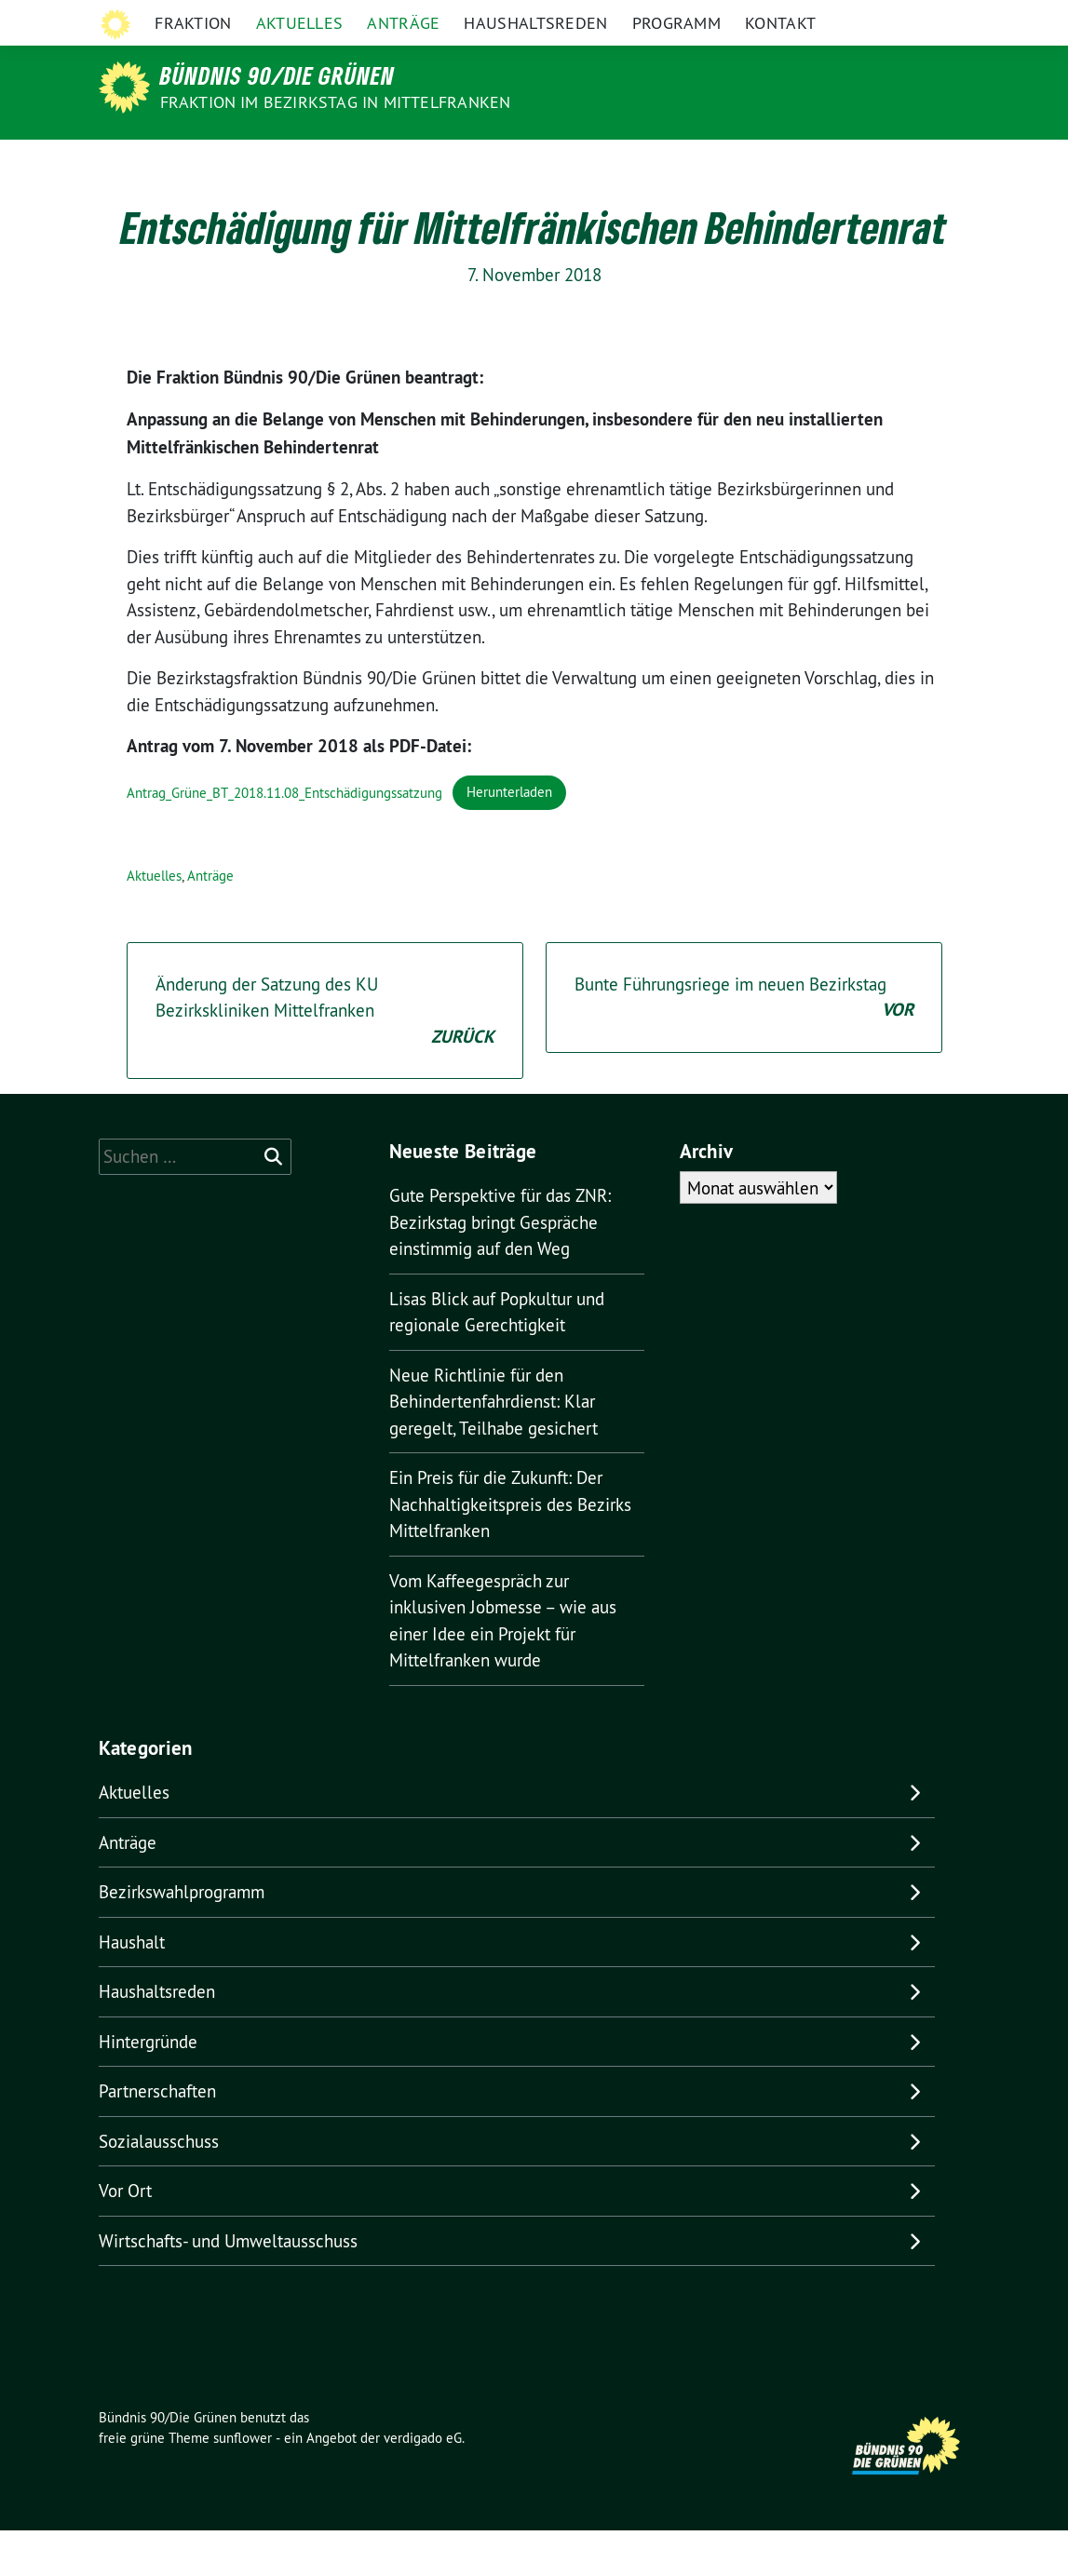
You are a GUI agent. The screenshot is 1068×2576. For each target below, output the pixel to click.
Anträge (403, 162)
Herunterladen (509, 837)
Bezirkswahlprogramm (181, 1937)
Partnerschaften (157, 2136)
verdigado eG (423, 2483)
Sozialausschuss (159, 2187)
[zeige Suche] (937, 18)
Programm (676, 162)
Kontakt (780, 162)
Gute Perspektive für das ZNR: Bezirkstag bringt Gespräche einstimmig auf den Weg (500, 1267)
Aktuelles (300, 162)
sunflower (242, 2483)
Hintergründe (148, 2087)
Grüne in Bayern (838, 17)
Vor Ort (125, 2236)
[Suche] (910, 18)
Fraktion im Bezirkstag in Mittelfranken (335, 102)
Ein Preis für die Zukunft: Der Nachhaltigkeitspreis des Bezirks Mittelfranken (510, 1549)
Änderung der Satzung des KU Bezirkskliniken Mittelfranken (324, 1057)
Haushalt (132, 1987)
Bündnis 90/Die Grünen (277, 75)
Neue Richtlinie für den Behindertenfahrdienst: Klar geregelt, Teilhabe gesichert (493, 1447)
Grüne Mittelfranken (706, 17)
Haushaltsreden (535, 162)
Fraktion (193, 162)
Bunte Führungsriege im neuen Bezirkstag (744, 1044)
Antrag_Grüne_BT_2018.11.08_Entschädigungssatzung (284, 837)
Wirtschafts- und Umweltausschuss (228, 2286)
